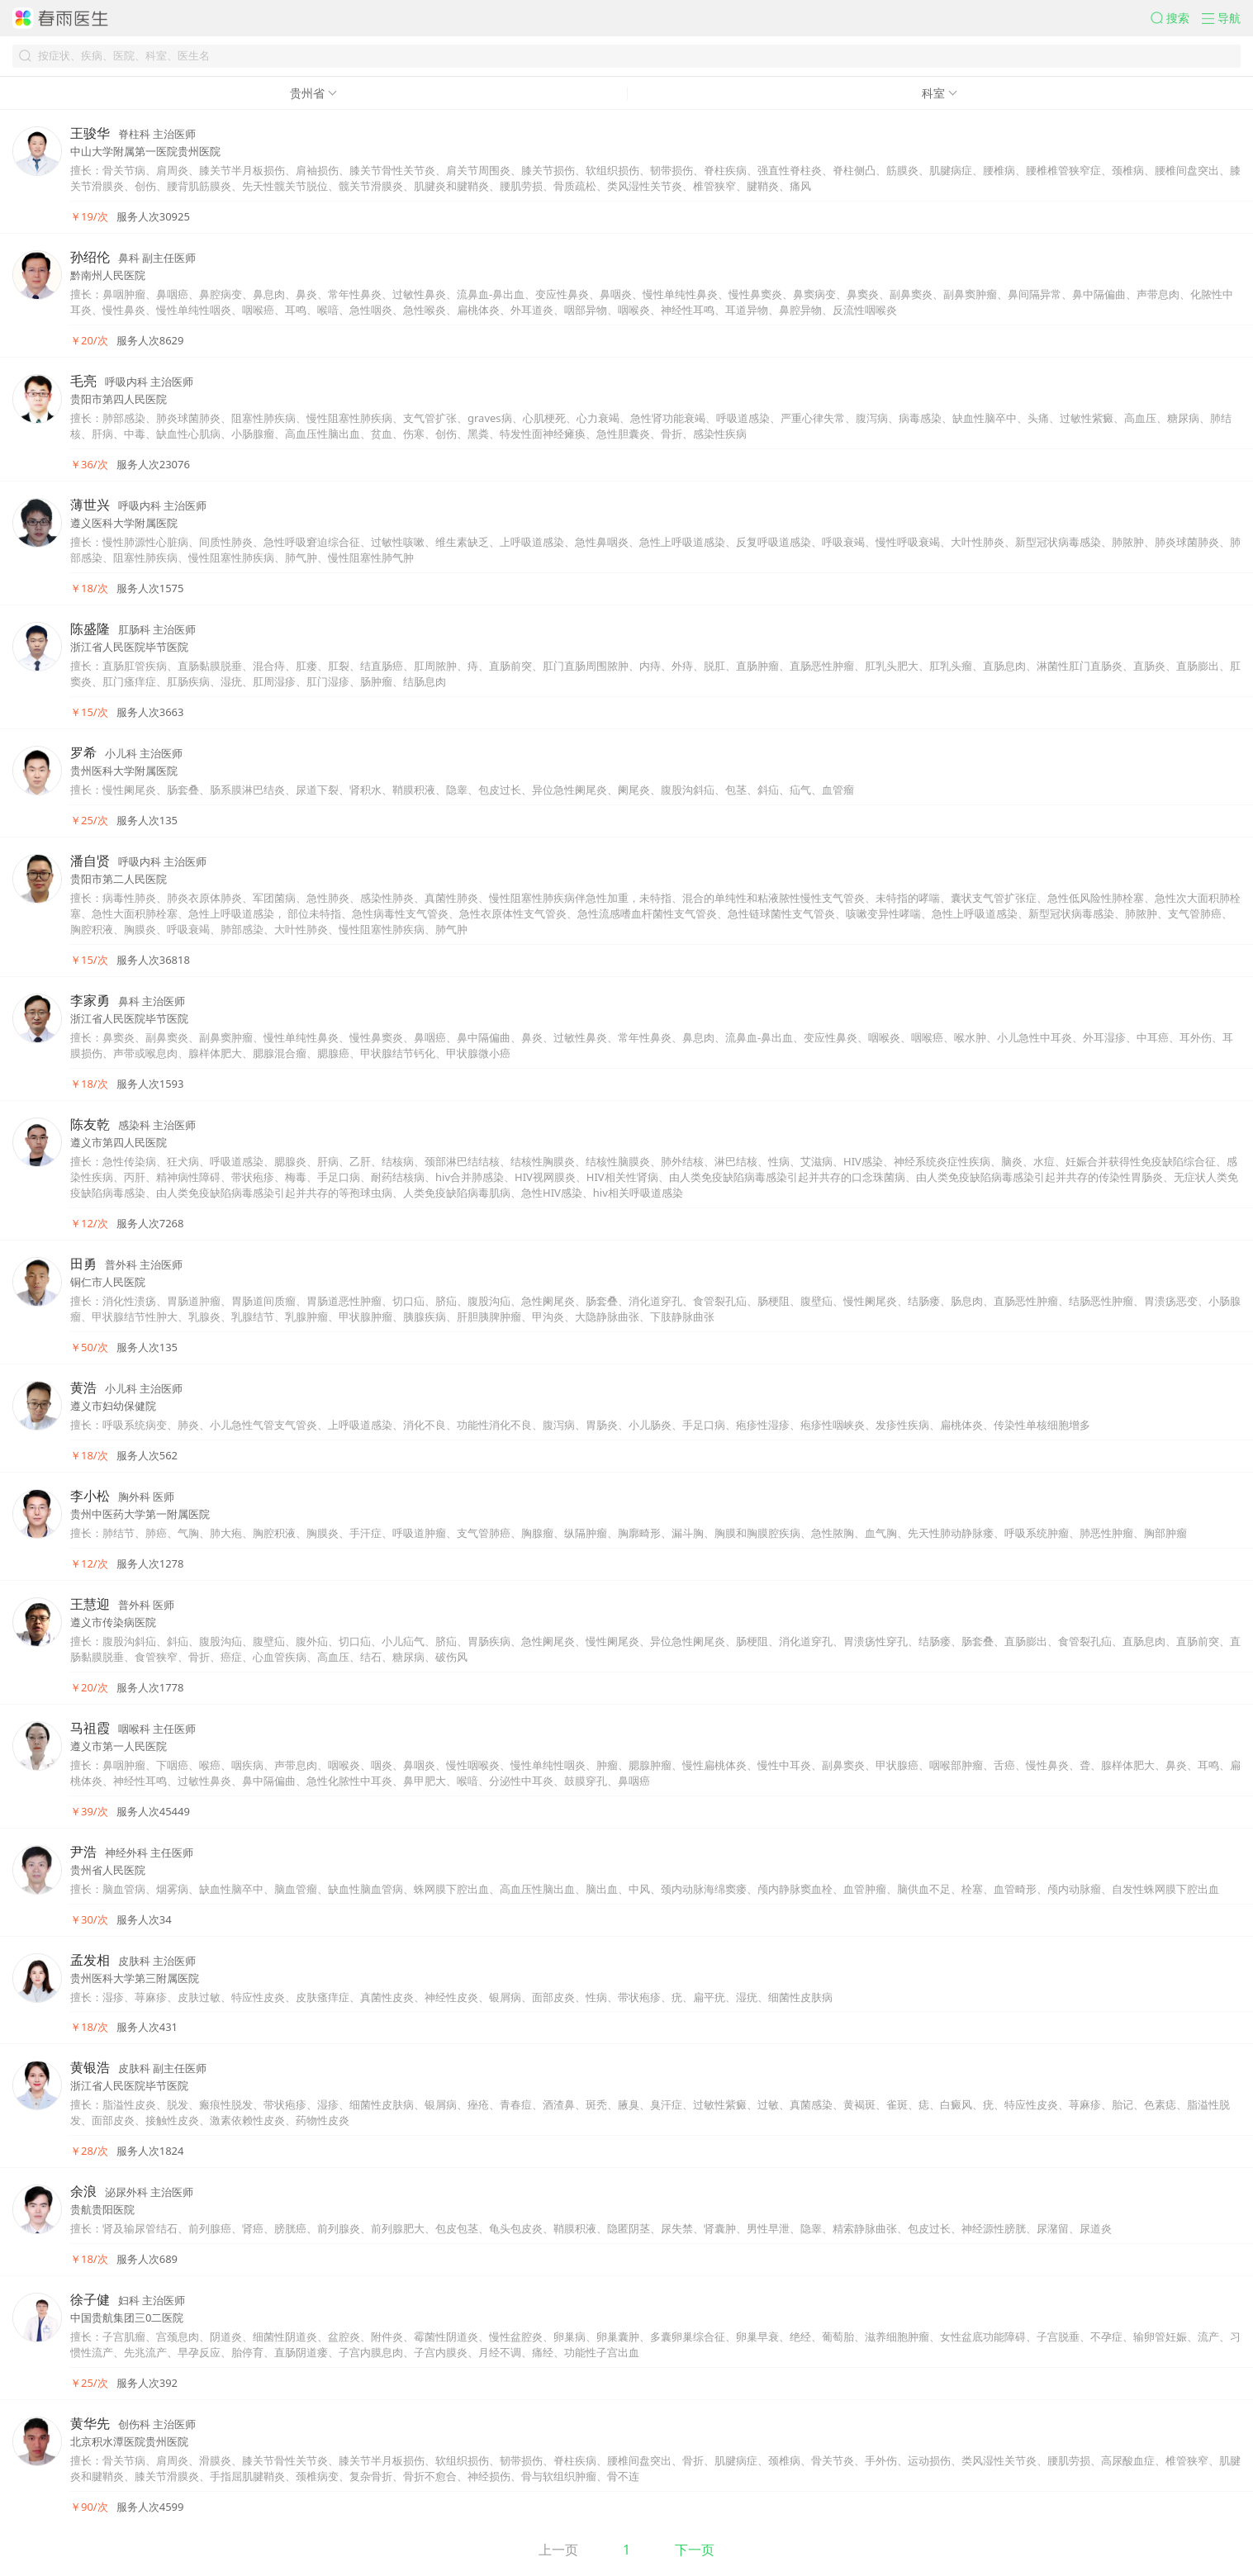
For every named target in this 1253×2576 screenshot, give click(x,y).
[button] (1176, 18)
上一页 (558, 2549)
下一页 (694, 2549)
